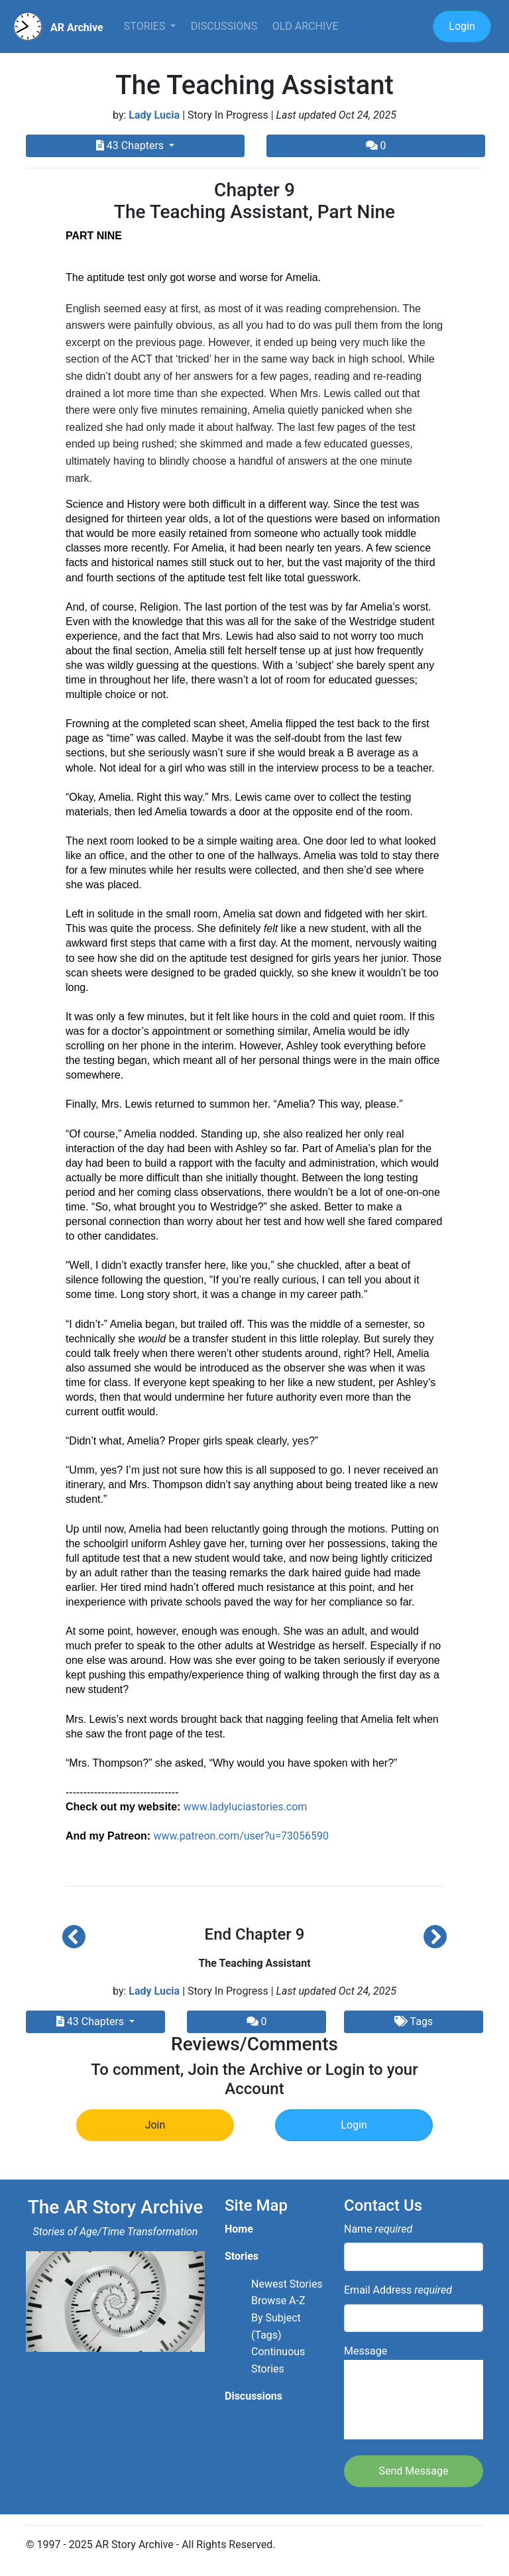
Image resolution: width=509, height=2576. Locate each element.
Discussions (224, 26)
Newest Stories (287, 2284)
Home (239, 2229)
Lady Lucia (154, 115)
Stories (146, 26)
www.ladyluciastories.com (245, 1806)
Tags (413, 2021)
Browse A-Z (278, 2300)
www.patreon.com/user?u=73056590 (240, 1836)
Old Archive (305, 26)
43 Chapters (131, 145)
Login (462, 26)
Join (155, 2125)
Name (378, 2229)
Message (413, 2392)
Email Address (398, 2290)
